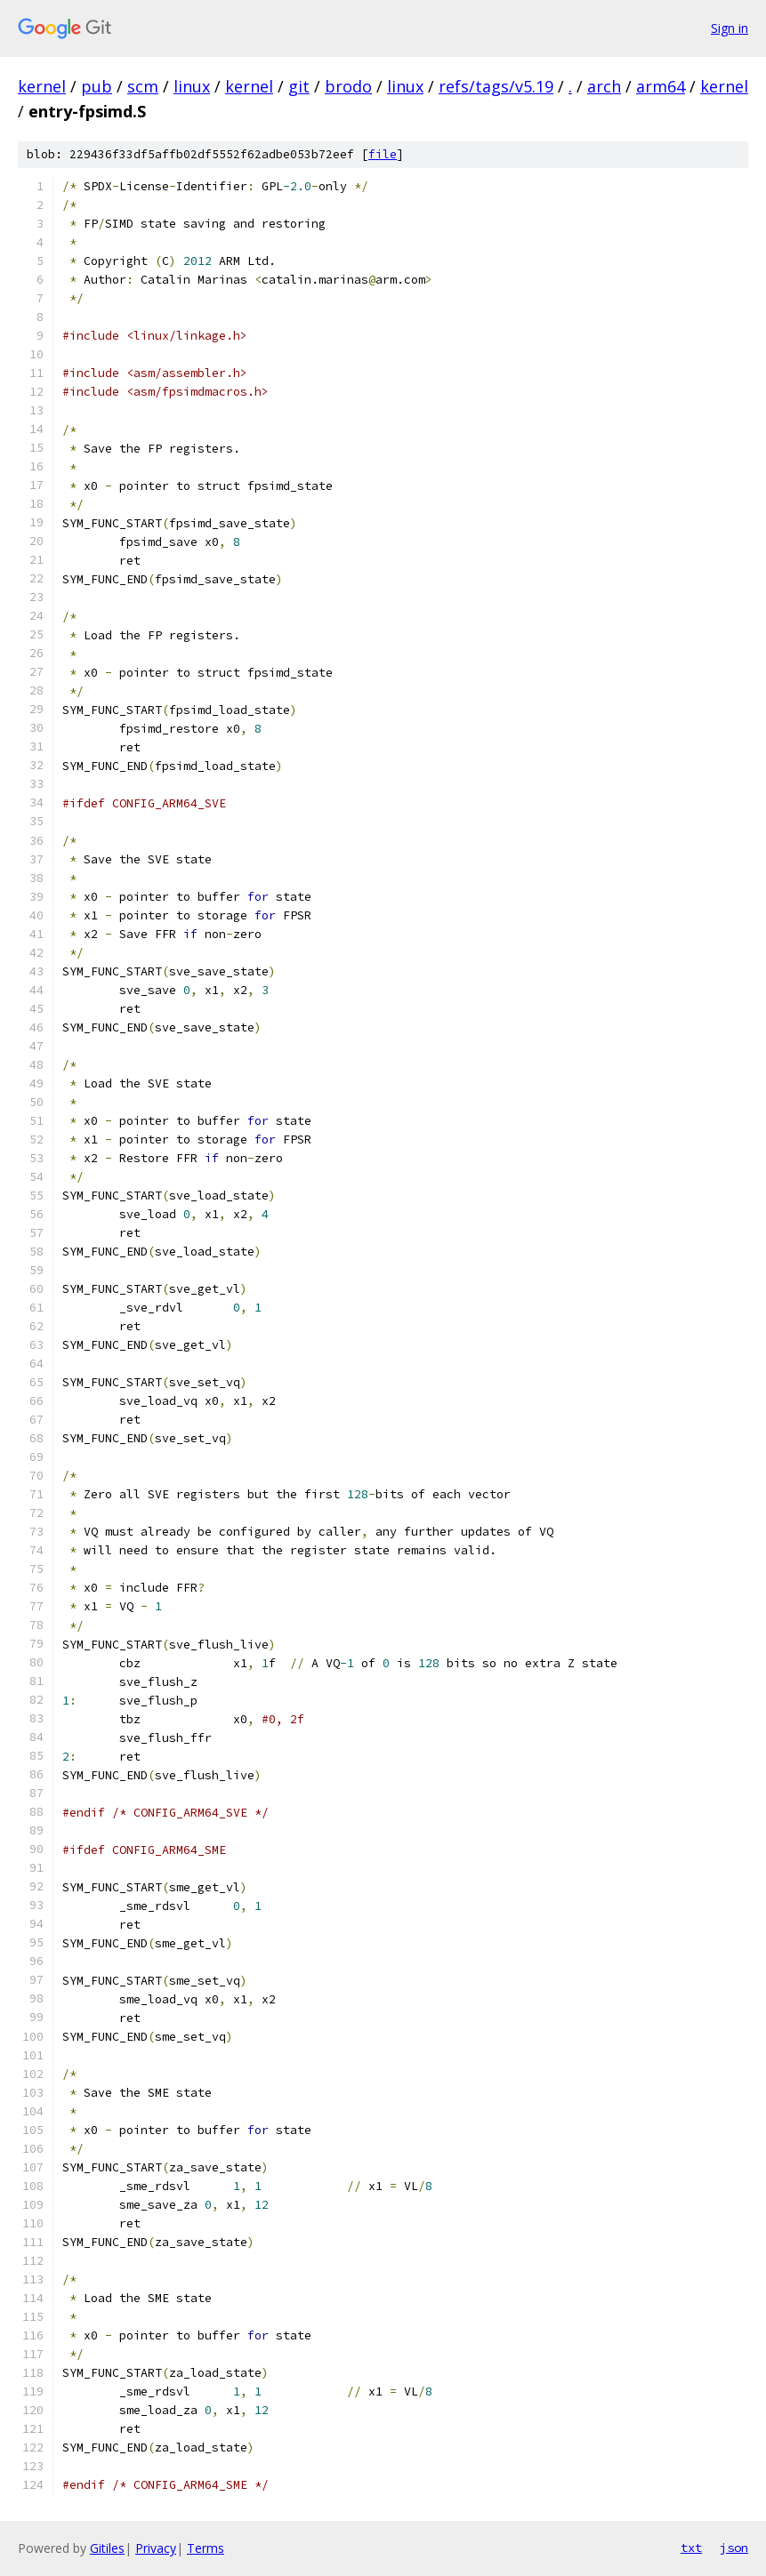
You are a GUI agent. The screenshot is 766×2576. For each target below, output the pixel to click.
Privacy (155, 2548)
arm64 (660, 86)
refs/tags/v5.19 (496, 86)
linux (191, 86)
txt (691, 2548)
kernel (42, 86)
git (299, 86)
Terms (205, 2548)
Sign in (729, 28)
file (382, 154)
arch (604, 86)
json (734, 2548)
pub (96, 86)
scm (142, 86)
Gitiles (107, 2548)
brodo (348, 86)
